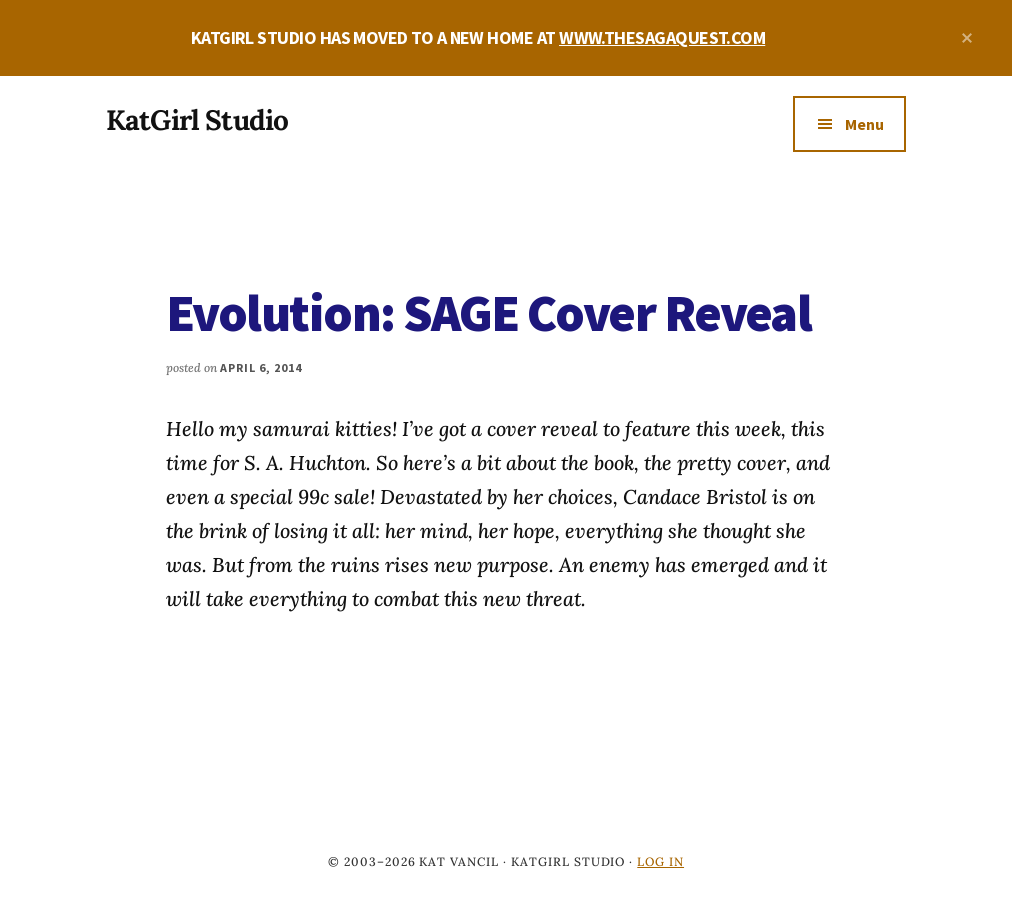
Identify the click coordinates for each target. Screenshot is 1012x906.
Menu (864, 124)
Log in (660, 861)
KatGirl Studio (197, 120)
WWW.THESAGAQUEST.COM (662, 37)
